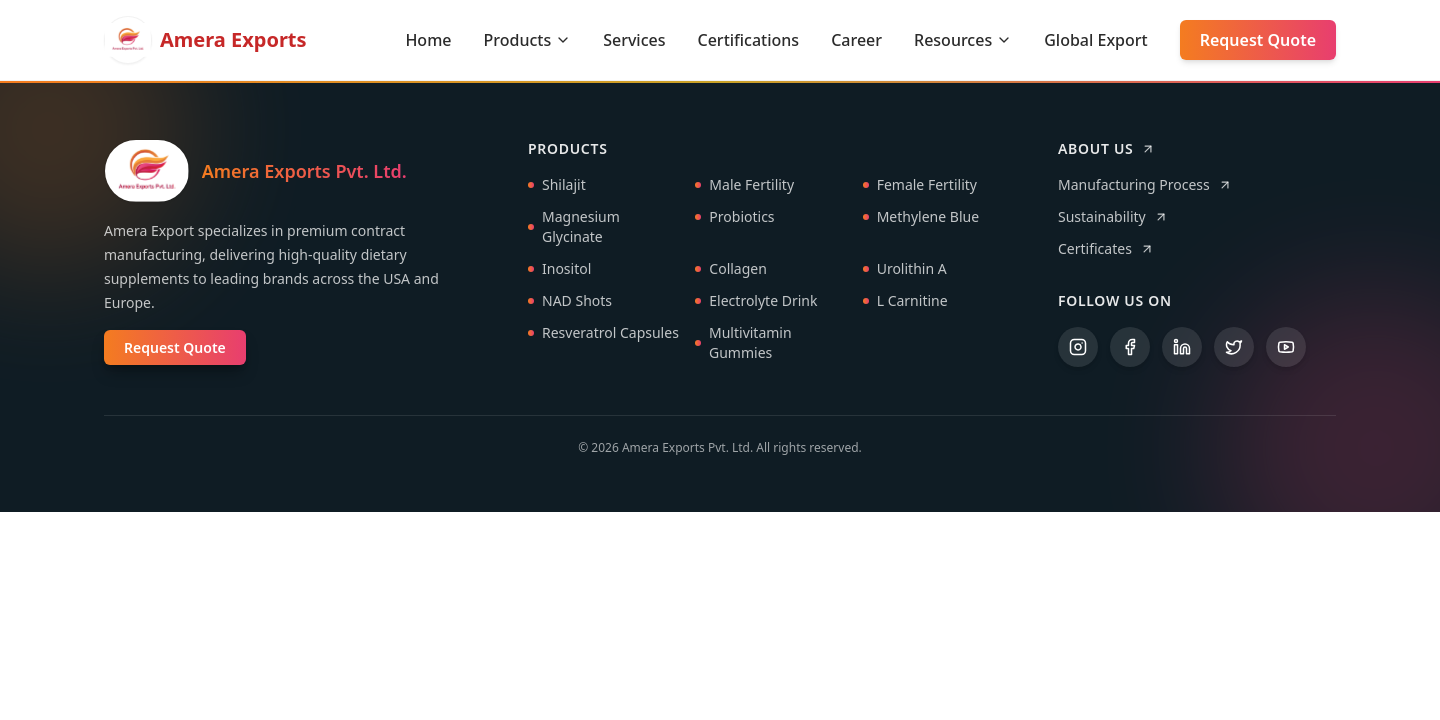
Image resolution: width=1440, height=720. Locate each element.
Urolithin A (905, 269)
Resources (963, 40)
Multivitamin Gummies (743, 343)
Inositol (559, 269)
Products (527, 40)
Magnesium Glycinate (574, 227)
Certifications (749, 40)
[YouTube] (1286, 348)
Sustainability (1113, 217)
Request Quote (1258, 40)
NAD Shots (570, 301)
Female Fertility (920, 185)
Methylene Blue (921, 217)
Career (856, 40)
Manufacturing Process (1145, 185)
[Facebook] (1130, 348)
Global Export (1095, 40)
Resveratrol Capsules (603, 333)
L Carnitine (905, 301)
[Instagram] (1078, 348)
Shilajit (557, 185)
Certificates (1106, 249)
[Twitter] (1234, 348)
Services (634, 40)
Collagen (731, 269)
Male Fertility (744, 185)
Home (428, 40)
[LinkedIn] (1182, 348)
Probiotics (734, 217)
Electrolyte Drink (756, 301)
